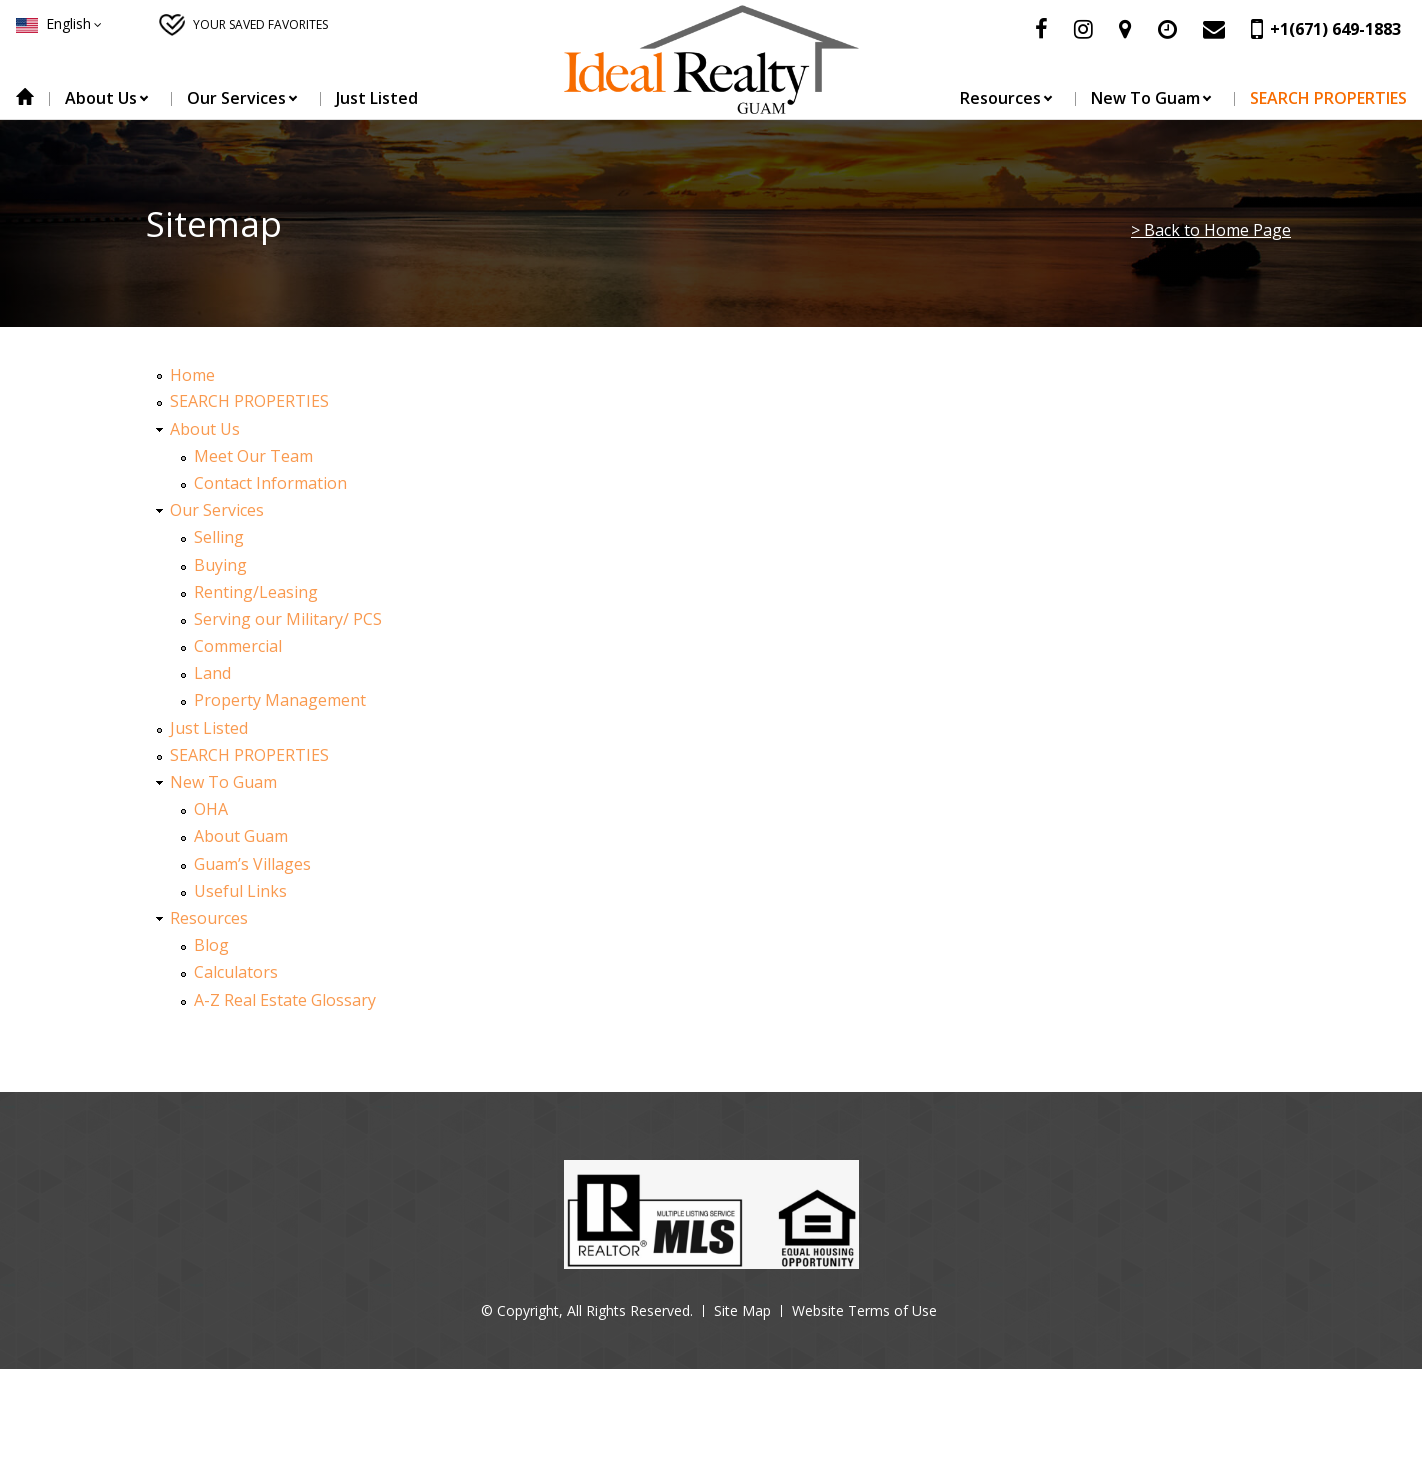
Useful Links (240, 891)
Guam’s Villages (252, 864)
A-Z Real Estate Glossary (285, 1000)
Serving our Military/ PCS (288, 619)
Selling (219, 537)
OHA (211, 809)
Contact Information (270, 483)
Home (25, 98)
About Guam (241, 836)
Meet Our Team (253, 456)
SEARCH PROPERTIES (1328, 98)
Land (212, 673)
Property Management (280, 700)
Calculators (236, 972)
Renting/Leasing (256, 592)
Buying (220, 565)
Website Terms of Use (864, 1310)
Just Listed (377, 98)
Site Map (742, 1310)
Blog (211, 945)
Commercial (238, 646)
